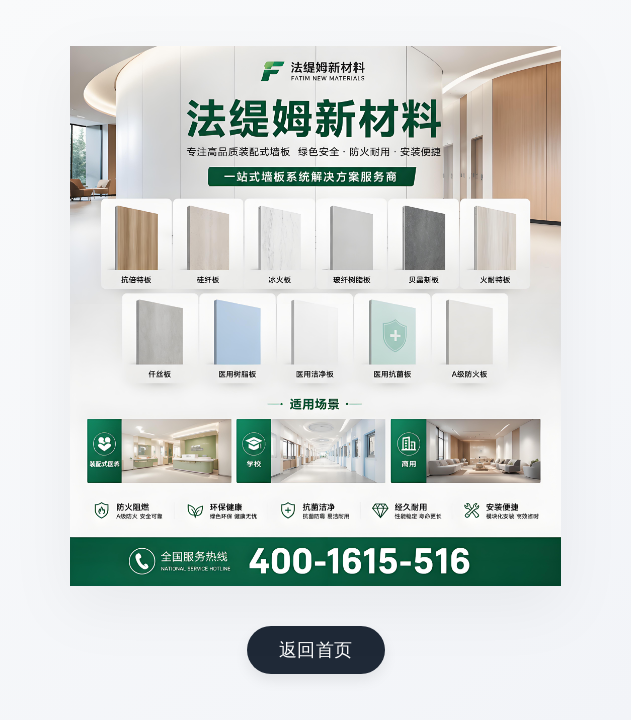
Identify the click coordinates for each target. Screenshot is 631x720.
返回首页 (316, 649)
